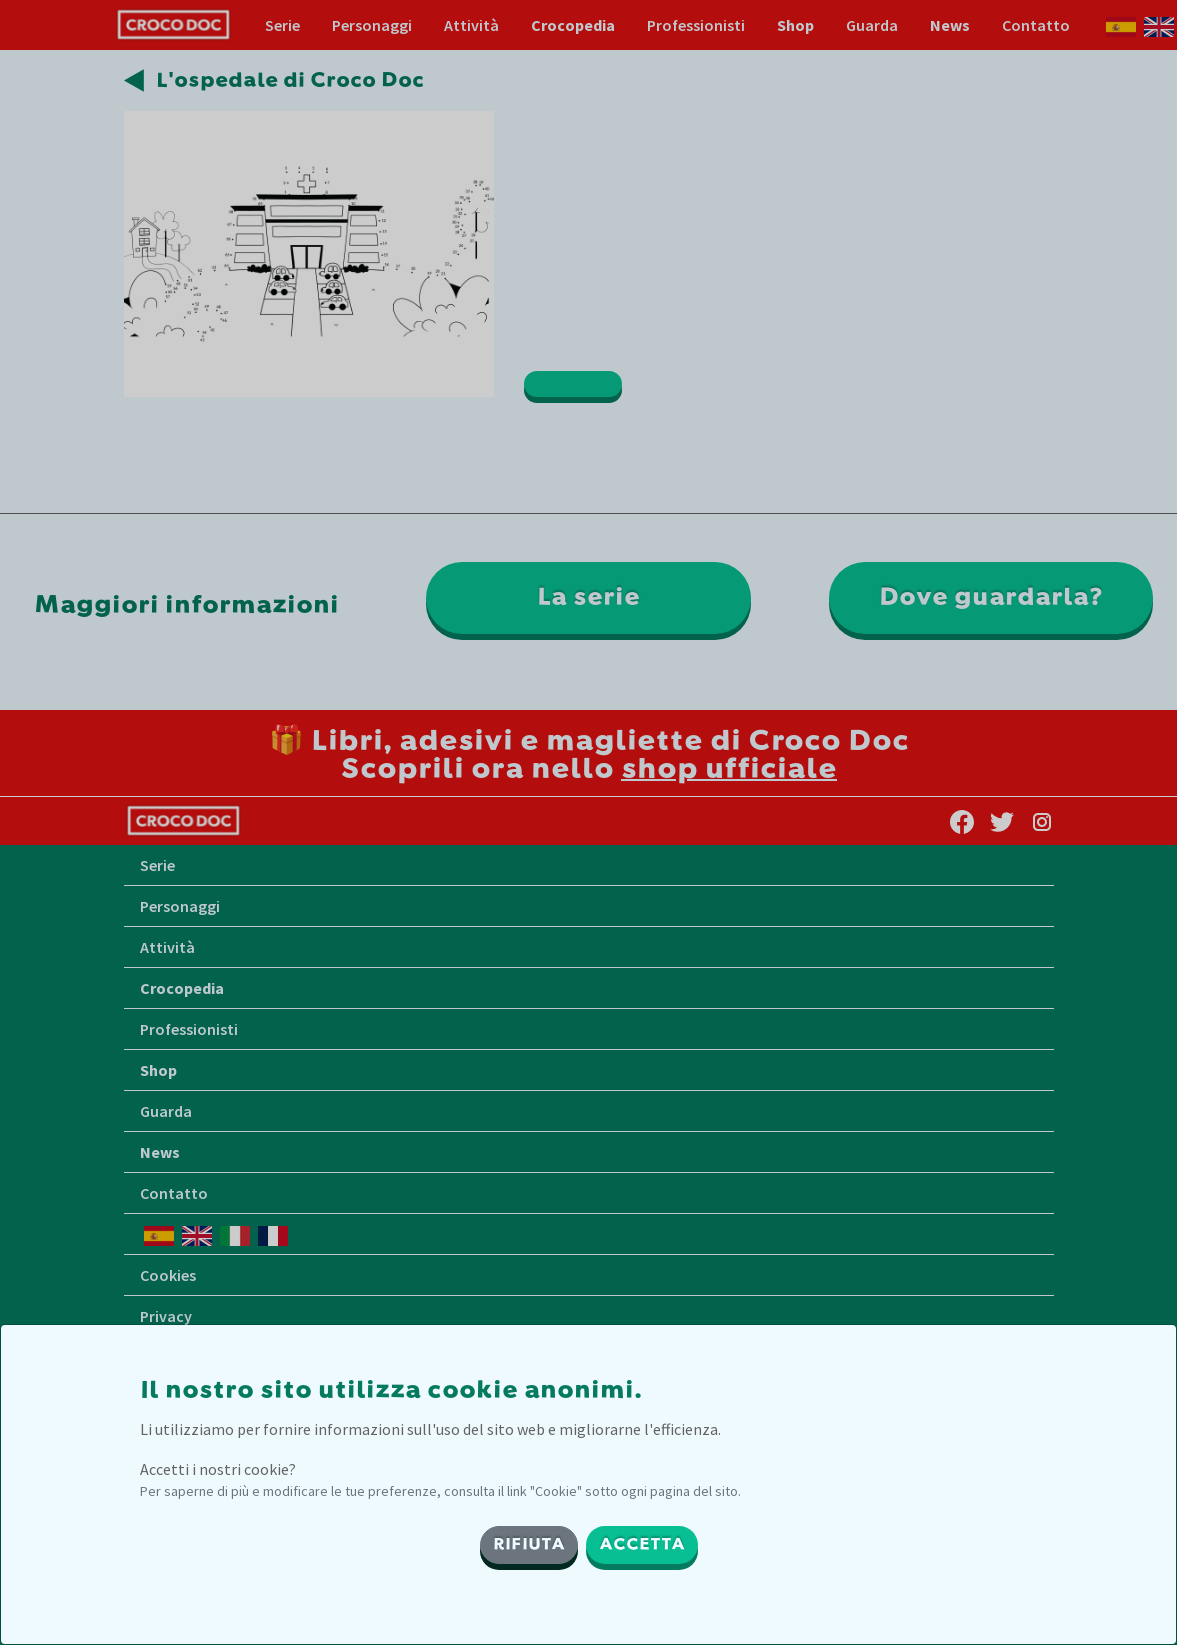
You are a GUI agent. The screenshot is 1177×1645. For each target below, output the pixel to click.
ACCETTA (642, 1545)
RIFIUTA (529, 1545)
